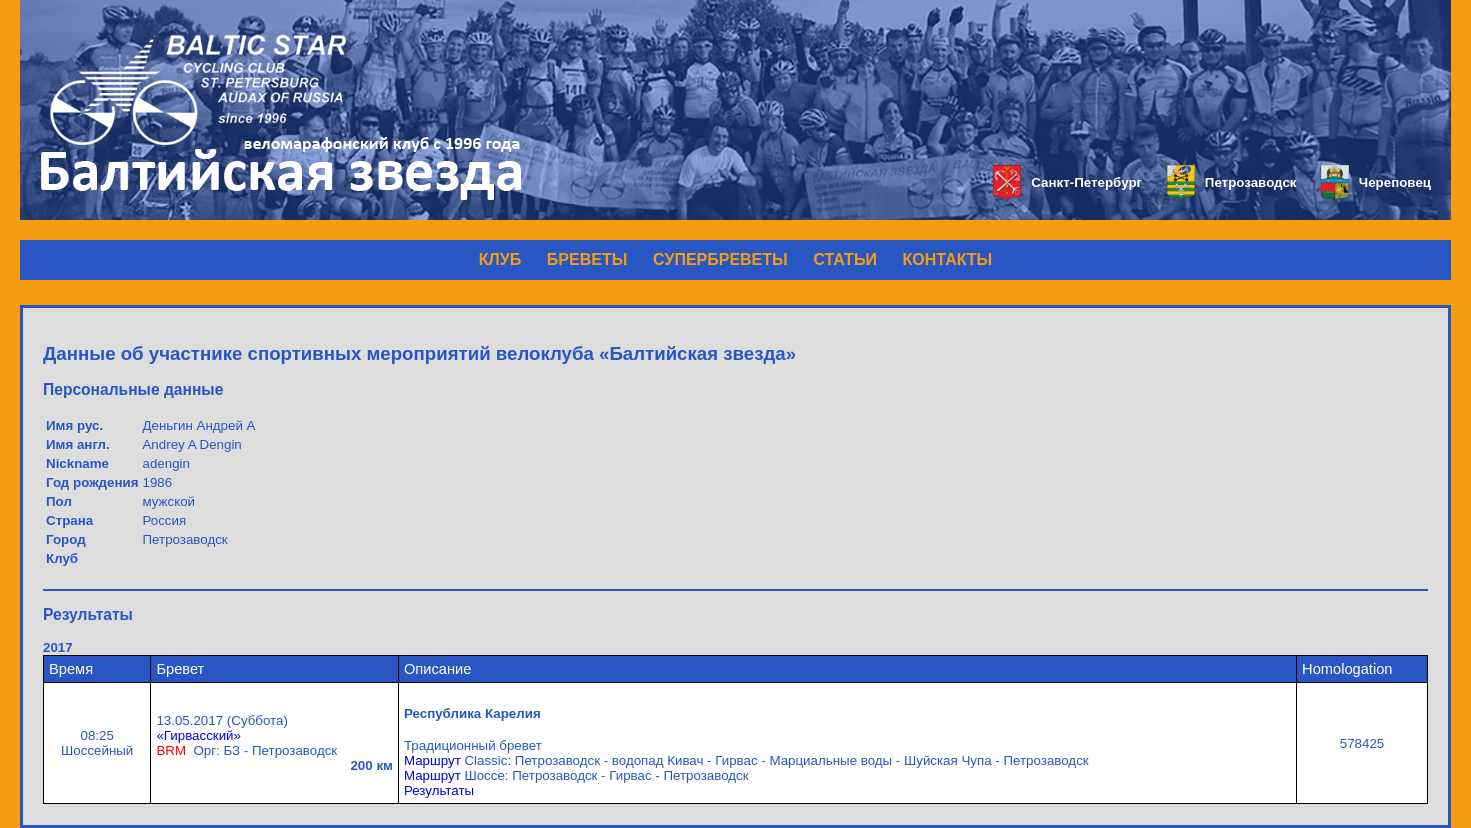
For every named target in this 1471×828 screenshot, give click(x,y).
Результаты (439, 790)
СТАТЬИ (844, 259)
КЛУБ (500, 259)
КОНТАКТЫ (948, 259)
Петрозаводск (1231, 182)
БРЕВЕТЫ (587, 259)
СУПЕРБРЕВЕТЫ (720, 259)
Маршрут (432, 760)
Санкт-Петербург (1067, 182)
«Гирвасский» (198, 735)
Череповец (1376, 182)
